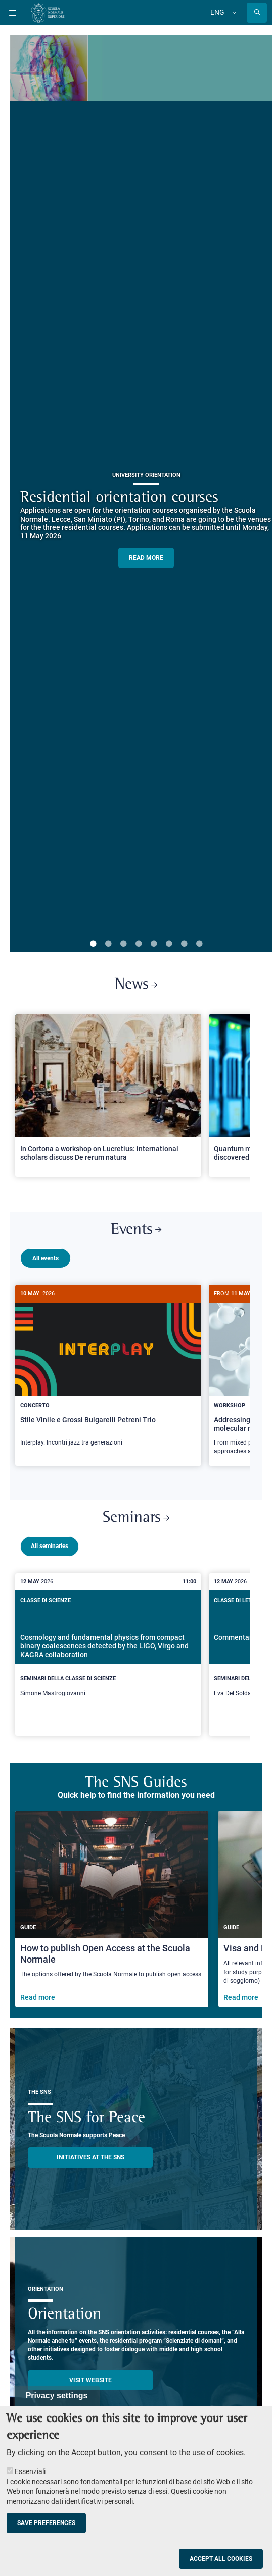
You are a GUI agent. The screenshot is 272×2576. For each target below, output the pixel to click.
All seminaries (49, 1541)
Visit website (90, 2376)
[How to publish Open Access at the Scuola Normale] (111, 1905)
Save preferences (46, 2523)
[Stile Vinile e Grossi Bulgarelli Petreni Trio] (108, 1371)
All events (45, 1258)
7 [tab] (184, 944)
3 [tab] (123, 944)
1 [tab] (93, 944)
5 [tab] (154, 944)
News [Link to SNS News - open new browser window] (136, 984)
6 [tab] (169, 944)
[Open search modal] (257, 13)
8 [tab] (199, 944)
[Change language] (233, 13)
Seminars (136, 1514)
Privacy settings (57, 2395)
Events (136, 1230)
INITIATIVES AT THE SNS (90, 2153)
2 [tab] (108, 944)
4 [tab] (138, 944)
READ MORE (146, 557)
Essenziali (30, 2471)
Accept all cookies (221, 2558)
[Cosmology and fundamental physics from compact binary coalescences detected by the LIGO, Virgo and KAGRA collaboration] (108, 1650)
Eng (217, 12)
